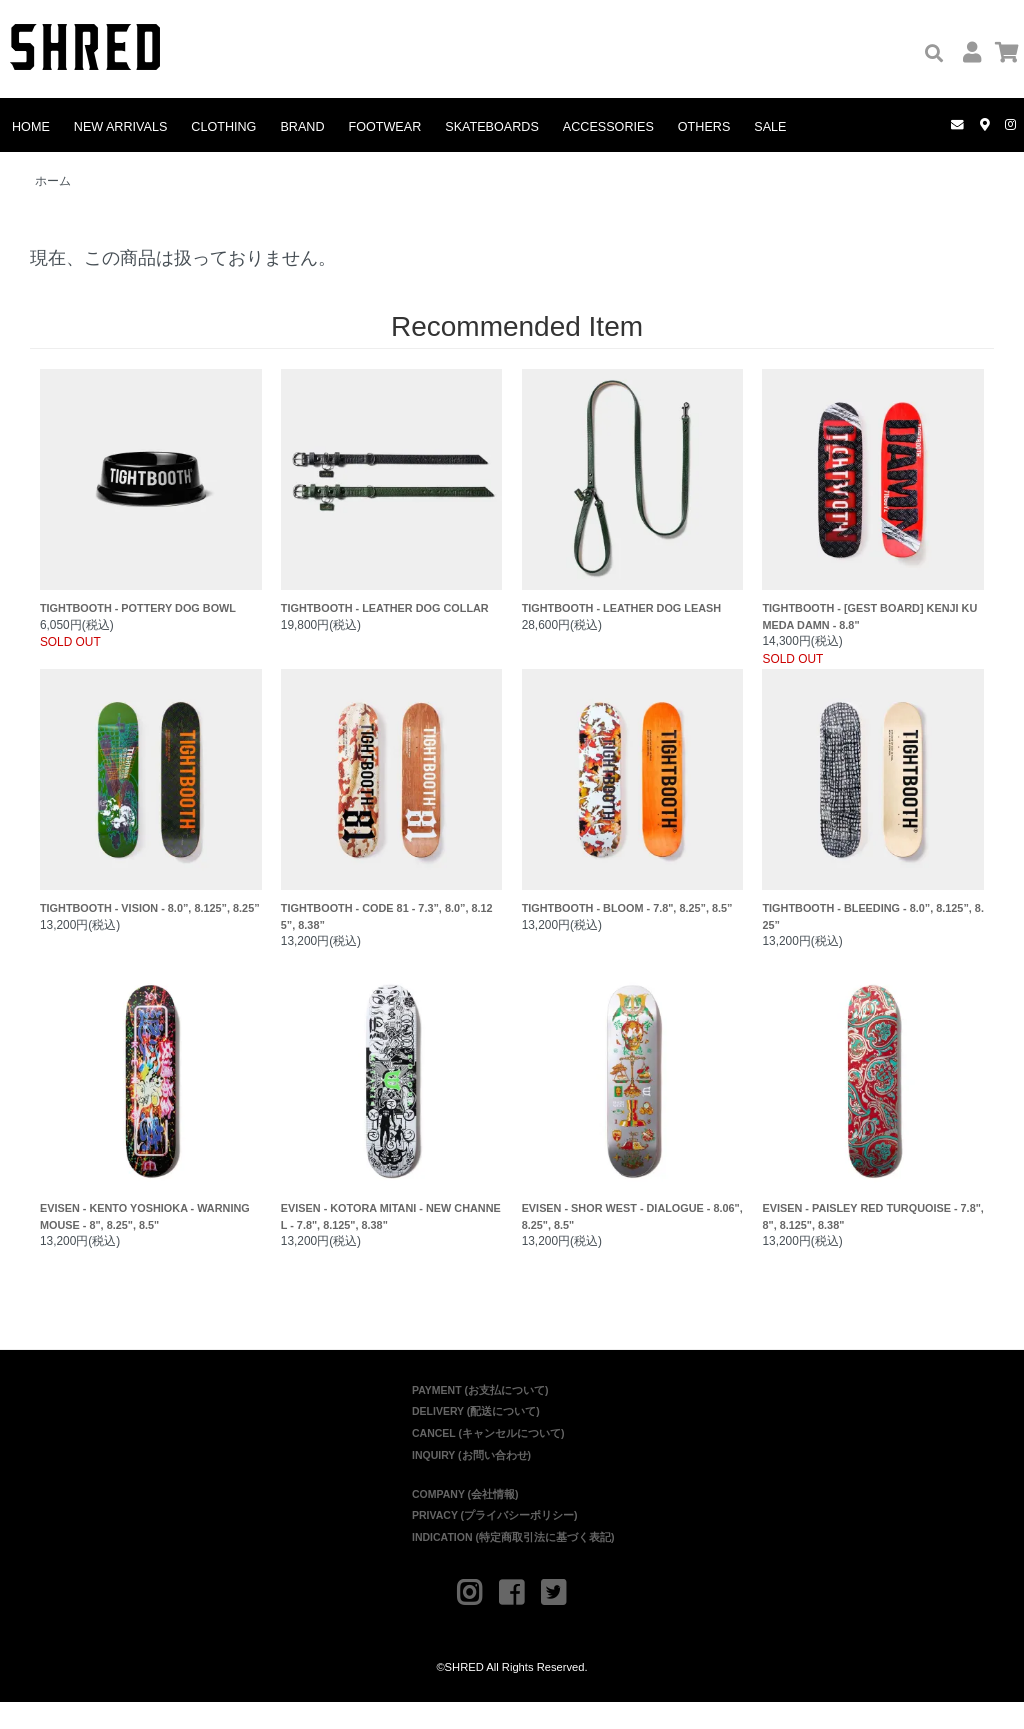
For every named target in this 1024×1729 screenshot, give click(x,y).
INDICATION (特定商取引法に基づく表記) (513, 1564)
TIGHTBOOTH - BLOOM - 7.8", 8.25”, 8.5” (633, 813)
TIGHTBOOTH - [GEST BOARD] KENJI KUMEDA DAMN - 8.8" (873, 504)
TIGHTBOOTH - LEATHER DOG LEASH (633, 504)
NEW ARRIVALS (121, 127)
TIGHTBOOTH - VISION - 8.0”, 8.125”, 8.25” (151, 813)
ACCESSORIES (608, 127)
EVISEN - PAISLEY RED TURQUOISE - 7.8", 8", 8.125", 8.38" (873, 1122)
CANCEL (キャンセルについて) (488, 1460)
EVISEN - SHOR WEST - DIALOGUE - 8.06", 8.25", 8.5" (633, 1122)
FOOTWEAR (385, 127)
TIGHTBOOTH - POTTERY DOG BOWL (151, 504)
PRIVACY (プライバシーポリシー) (495, 1542)
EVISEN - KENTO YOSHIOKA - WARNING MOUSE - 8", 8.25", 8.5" (151, 1122)
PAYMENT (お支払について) (480, 1417)
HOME (31, 127)
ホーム (53, 181)
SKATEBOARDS (492, 127)
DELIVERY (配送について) (476, 1438)
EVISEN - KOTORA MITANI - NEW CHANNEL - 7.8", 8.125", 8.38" (392, 1122)
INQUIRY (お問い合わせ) (471, 1482)
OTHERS (704, 127)
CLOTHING (223, 127)
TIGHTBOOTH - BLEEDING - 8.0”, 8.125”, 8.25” (873, 813)
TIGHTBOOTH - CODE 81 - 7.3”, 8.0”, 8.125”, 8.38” (392, 813)
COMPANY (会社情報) (465, 1521)
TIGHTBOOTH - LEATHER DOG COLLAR (392, 504)
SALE (770, 127)
